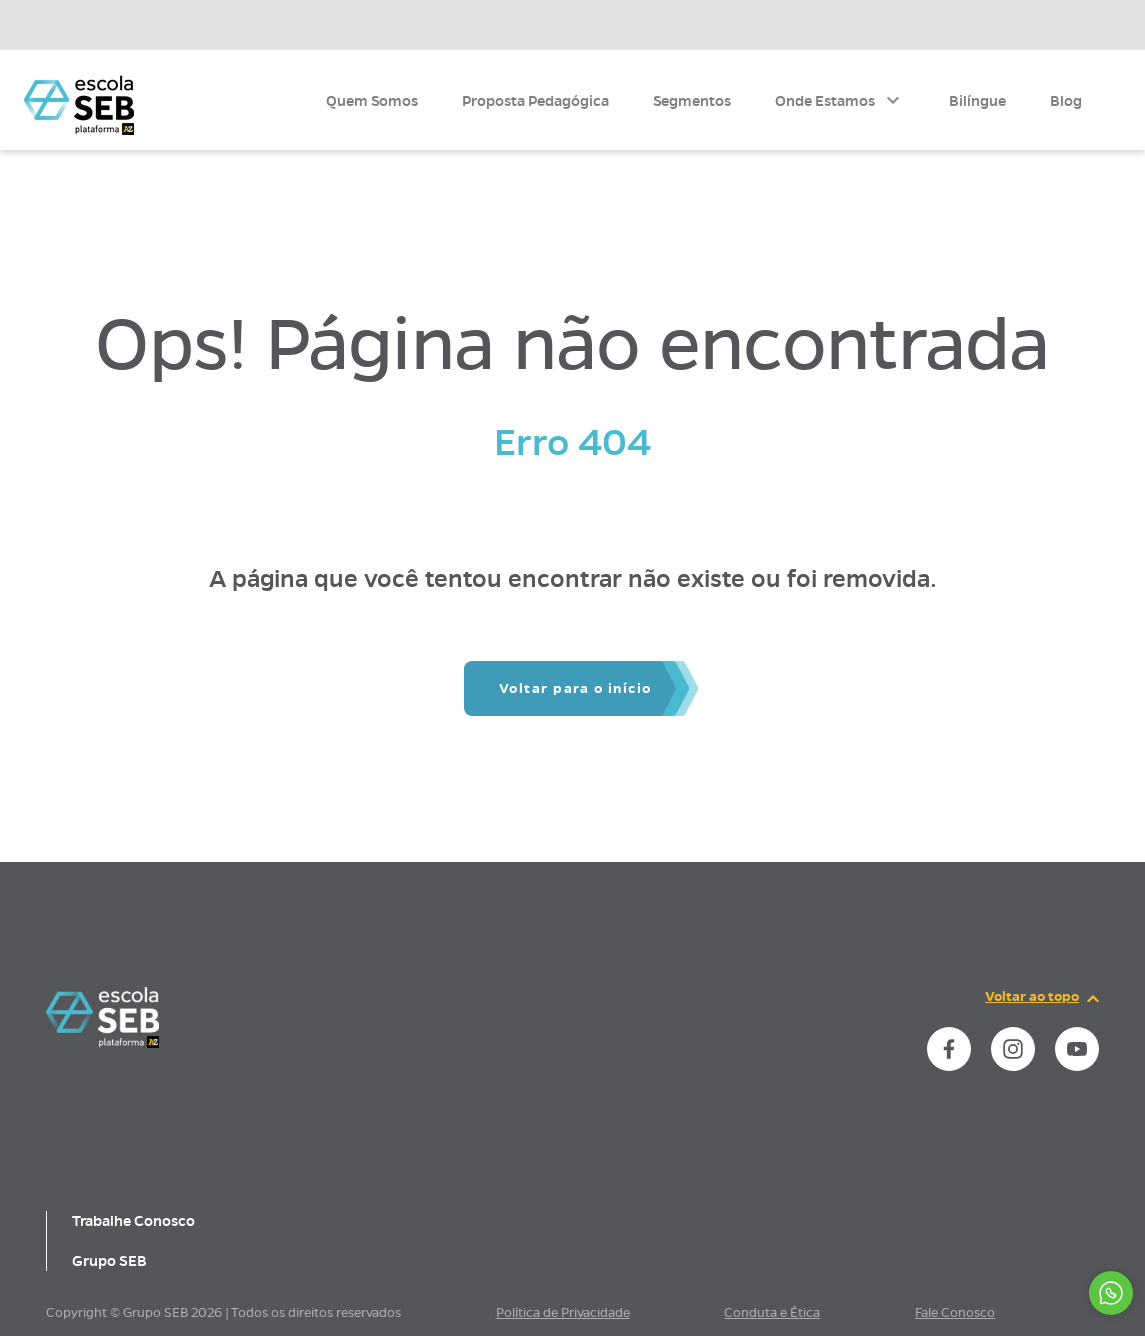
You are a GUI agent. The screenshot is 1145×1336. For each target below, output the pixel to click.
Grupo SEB (109, 1261)
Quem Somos (372, 101)
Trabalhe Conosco (133, 1221)
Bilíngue (977, 101)
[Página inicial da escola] (102, 1043)
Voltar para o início (575, 688)
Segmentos (692, 101)
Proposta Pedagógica (535, 101)
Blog (1066, 101)
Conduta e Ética (772, 1313)
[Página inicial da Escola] (78, 104)
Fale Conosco (955, 1313)
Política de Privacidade (563, 1313)
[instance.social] (949, 1049)
